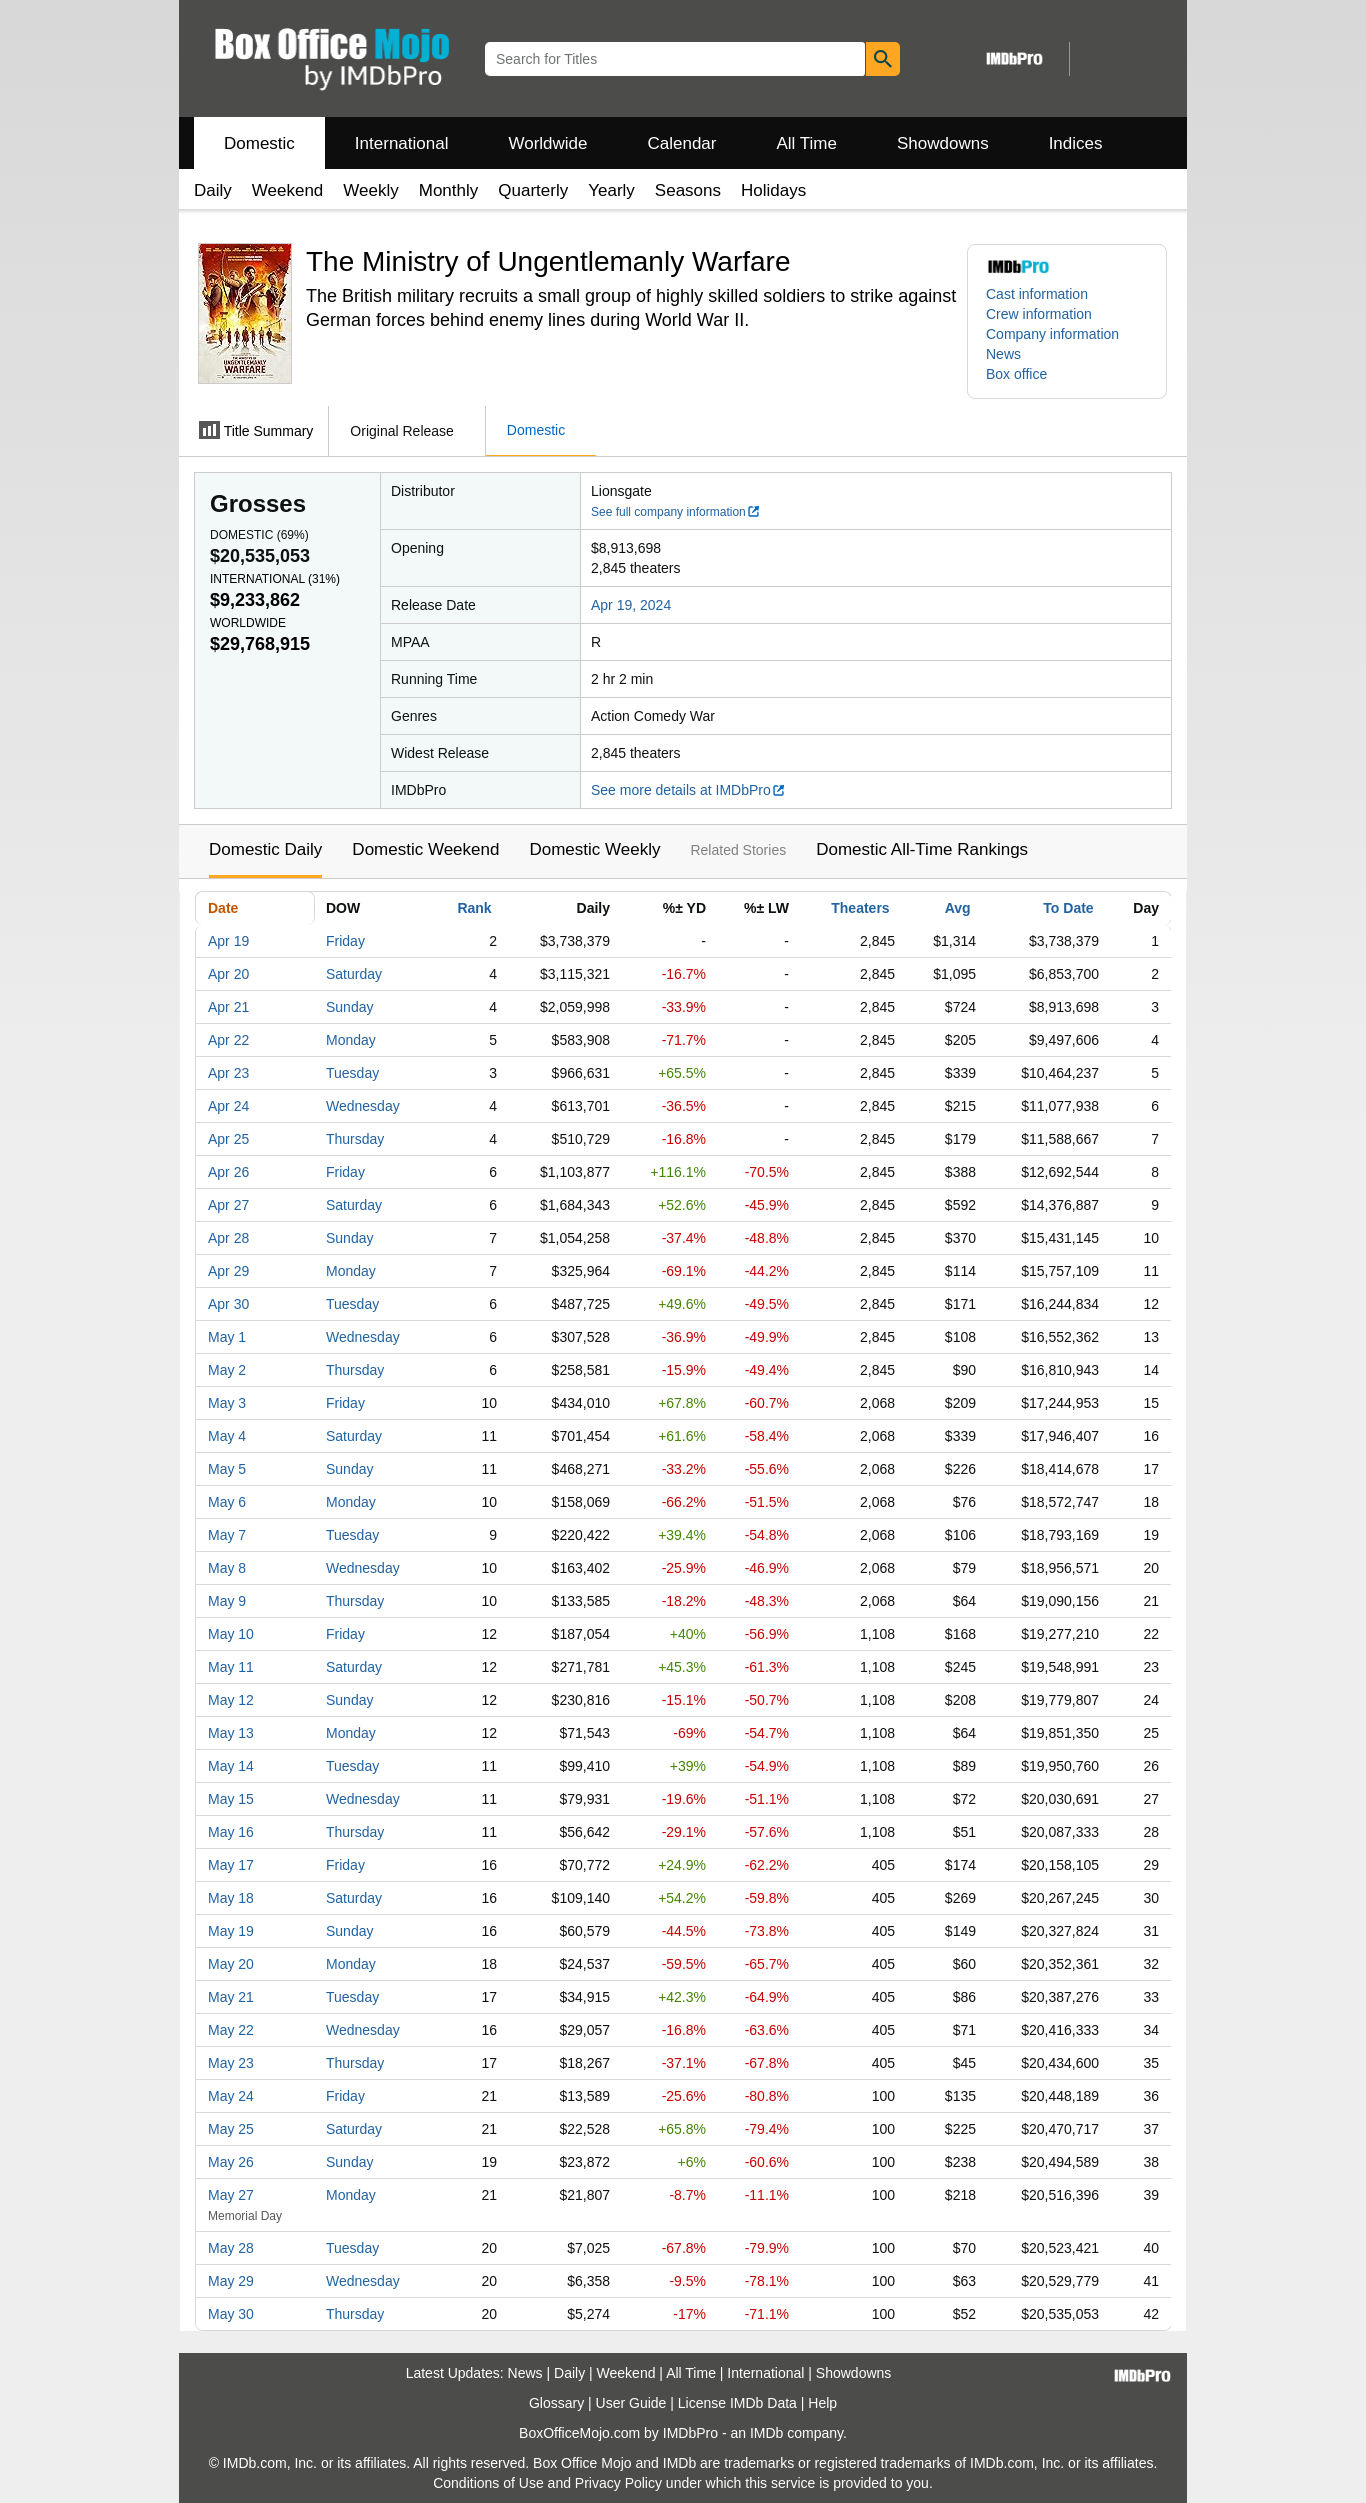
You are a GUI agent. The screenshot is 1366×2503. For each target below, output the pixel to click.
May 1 (227, 1337)
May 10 (231, 1634)
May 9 (227, 1601)
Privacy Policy (618, 2483)
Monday (351, 1040)
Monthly (449, 190)
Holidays (773, 190)
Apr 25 (228, 1139)
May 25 (231, 2129)
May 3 (227, 1403)
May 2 (227, 1370)
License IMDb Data (737, 2403)
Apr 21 (228, 1007)
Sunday (349, 1007)
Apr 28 (228, 1238)
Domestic (259, 143)
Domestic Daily (265, 849)
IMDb (766, 2433)
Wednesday (363, 1106)
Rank (474, 908)
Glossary (556, 2403)
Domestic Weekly (594, 849)
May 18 (231, 1898)
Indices (1076, 143)
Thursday (355, 1139)
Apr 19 (228, 941)
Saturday (354, 974)
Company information (1052, 334)
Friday (345, 941)
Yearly (611, 190)
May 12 (231, 1700)
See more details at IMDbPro (688, 790)
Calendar (682, 143)
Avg (958, 908)
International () (275, 579)
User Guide (631, 2403)
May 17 (231, 1865)
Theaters (860, 908)
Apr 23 (228, 1073)
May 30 (231, 2314)
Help (822, 2403)
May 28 (231, 2248)
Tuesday (352, 1073)
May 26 (231, 2162)
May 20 (231, 1964)
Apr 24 (228, 1106)
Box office (1016, 374)
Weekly (370, 190)
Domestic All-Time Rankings (922, 849)
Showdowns (943, 143)
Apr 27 (228, 1205)
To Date (1068, 908)
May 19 (231, 1931)
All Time (807, 143)
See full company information (676, 512)
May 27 (231, 2195)
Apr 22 (228, 1040)
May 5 (227, 1469)
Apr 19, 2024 (631, 605)
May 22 (231, 2030)
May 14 (231, 1766)
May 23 (231, 2063)
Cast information (1037, 294)
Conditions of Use (488, 2483)
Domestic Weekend (425, 849)
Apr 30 (228, 1304)
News (1003, 354)
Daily (213, 190)
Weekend (288, 190)
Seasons (688, 190)
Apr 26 (228, 1172)
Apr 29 (228, 1271)
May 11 (231, 1667)
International (402, 143)
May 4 (227, 1436)
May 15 (231, 1799)
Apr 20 (228, 974)
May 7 (227, 1535)
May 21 (231, 1997)
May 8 (227, 1568)
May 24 (231, 2096)
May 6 (227, 1502)
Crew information (1039, 314)
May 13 (231, 1733)
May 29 (231, 2281)
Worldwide (547, 143)
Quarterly (533, 190)
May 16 (231, 1832)
